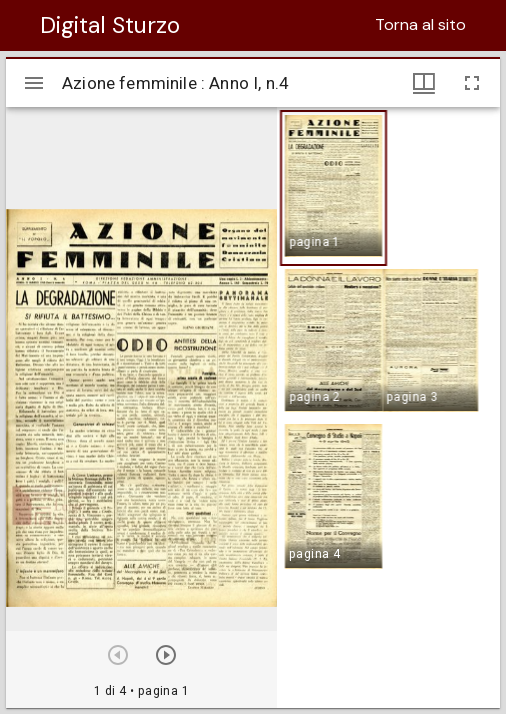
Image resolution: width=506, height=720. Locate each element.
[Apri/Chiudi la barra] (34, 83)
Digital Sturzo (110, 25)
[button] (333, 188)
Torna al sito (420, 24)
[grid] (388, 407)
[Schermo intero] (472, 83)
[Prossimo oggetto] (166, 655)
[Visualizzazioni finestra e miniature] (424, 83)
